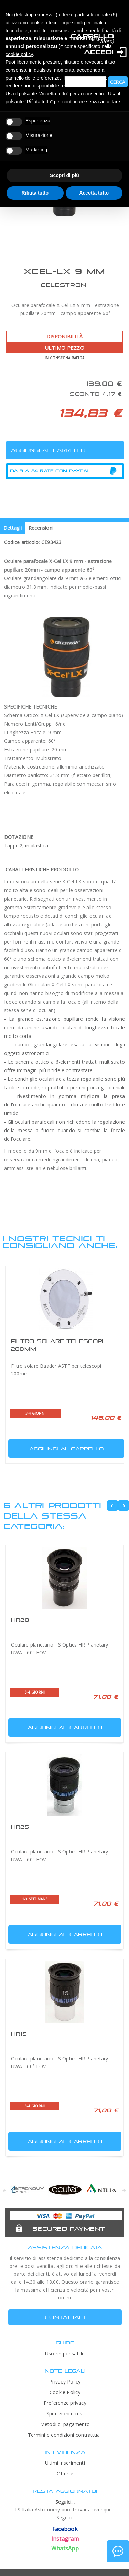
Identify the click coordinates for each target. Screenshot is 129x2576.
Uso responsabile (65, 2353)
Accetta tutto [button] (94, 193)
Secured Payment (68, 2229)
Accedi (99, 52)
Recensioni (41, 528)
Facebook (65, 2529)
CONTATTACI (65, 2317)
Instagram (65, 2538)
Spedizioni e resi (65, 2413)
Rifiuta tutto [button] (35, 193)
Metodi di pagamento (65, 2424)
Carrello (92, 36)
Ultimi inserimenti (65, 2463)
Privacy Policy (64, 2381)
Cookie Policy (65, 2392)
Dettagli (12, 528)
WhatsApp (65, 2548)
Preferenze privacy (65, 2403)
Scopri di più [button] (64, 175)
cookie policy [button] (19, 54)
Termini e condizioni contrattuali (65, 2435)
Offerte (65, 2473)
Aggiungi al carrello (57, 1447)
